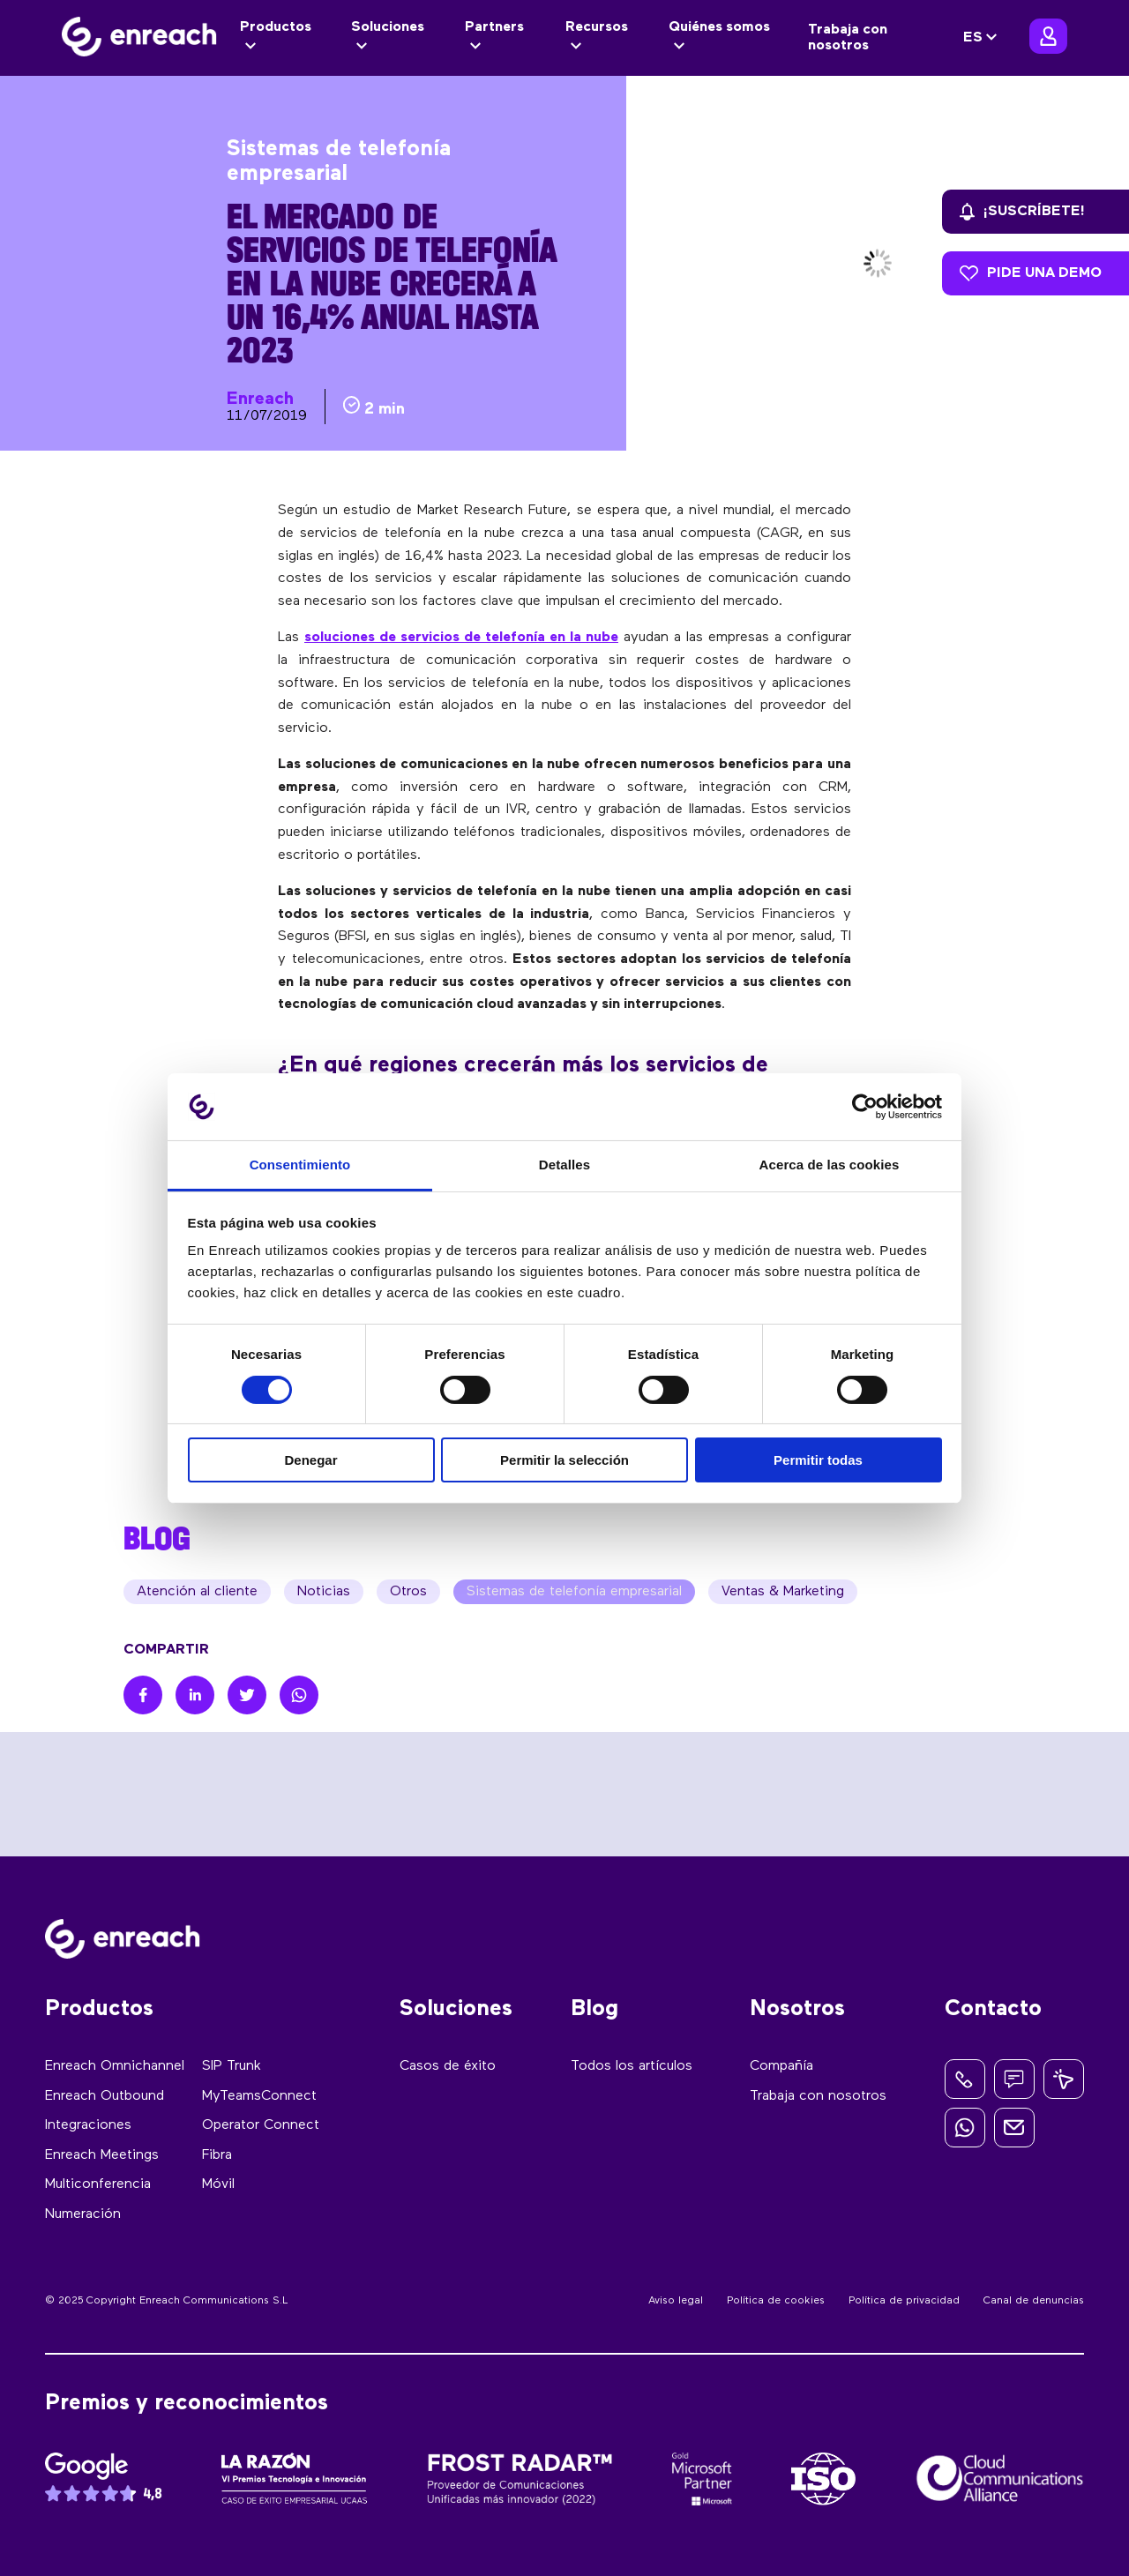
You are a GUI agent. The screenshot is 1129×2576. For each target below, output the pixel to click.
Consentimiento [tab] (300, 1164)
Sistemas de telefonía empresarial (574, 1592)
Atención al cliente (197, 1592)
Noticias (323, 1592)
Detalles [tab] (564, 1164)
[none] (982, 37)
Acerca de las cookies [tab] (829, 1164)
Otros (408, 1592)
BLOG (157, 1538)
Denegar (310, 1459)
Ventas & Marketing (783, 1592)
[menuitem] (982, 37)
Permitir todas (818, 1459)
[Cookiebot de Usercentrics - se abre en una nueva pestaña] (865, 1107)
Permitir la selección (564, 1459)
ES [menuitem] (973, 38)
